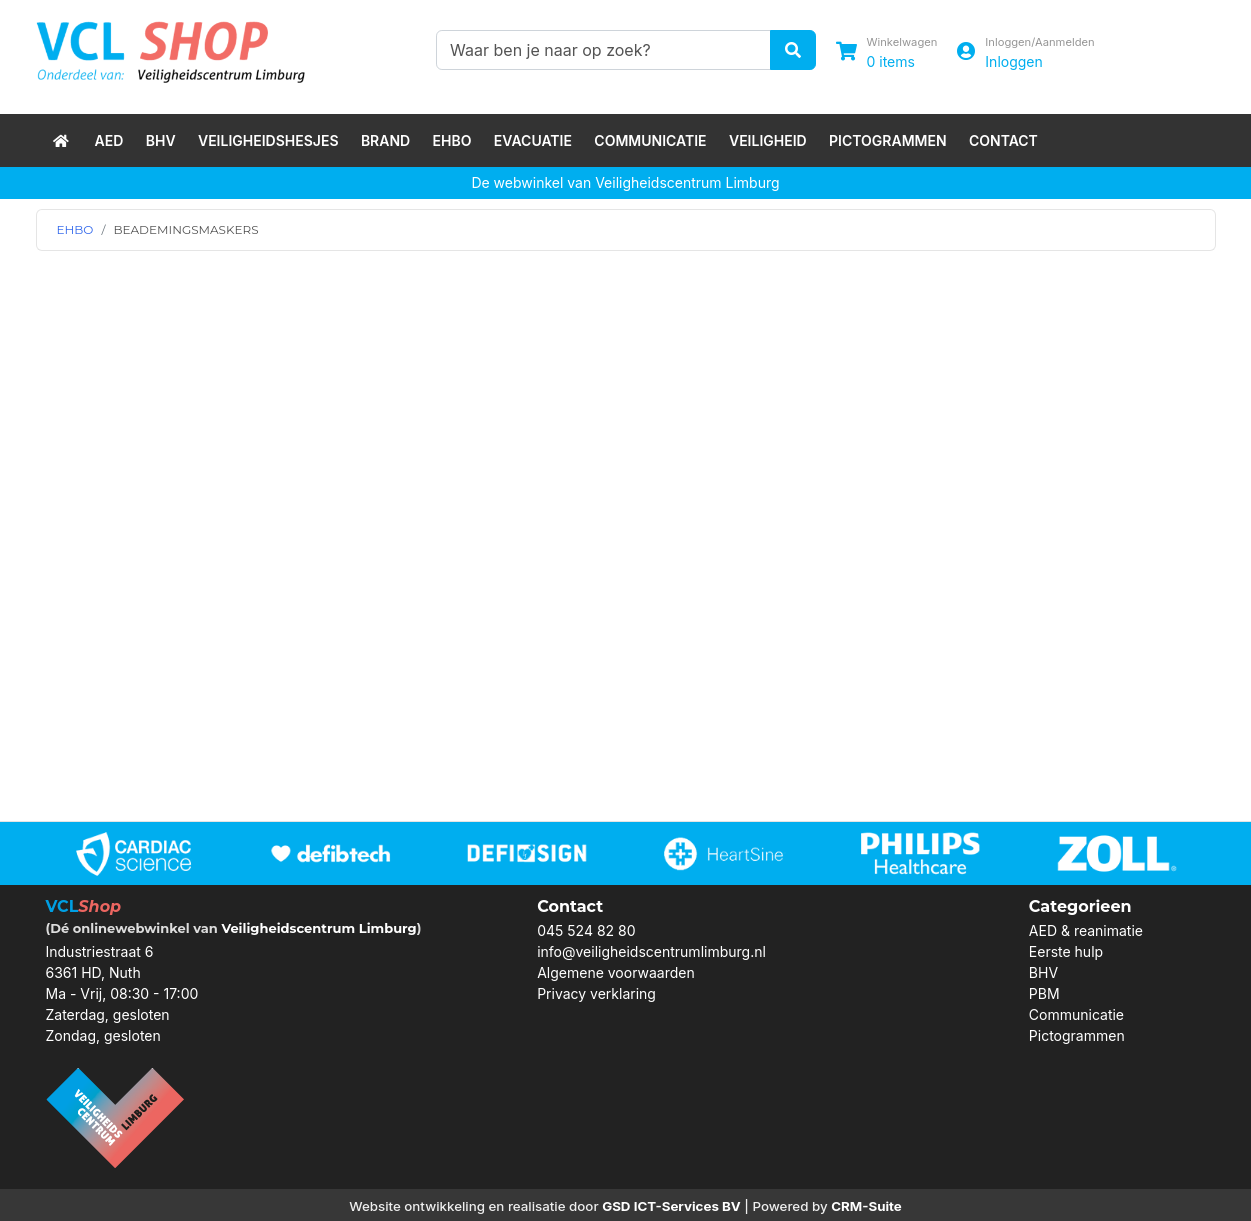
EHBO (452, 140)
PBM (1044, 993)
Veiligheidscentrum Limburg (318, 928)
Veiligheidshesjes (268, 140)
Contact (1003, 140)
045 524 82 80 (586, 930)
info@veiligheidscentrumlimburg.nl (651, 951)
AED (109, 140)
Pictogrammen (888, 140)
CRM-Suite (866, 1206)
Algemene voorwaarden (616, 972)
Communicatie (650, 140)
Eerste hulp (1066, 951)
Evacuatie (533, 140)
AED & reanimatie (1086, 930)
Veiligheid (768, 140)
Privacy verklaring (596, 993)
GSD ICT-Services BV (671, 1206)
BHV (161, 140)
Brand (385, 140)
